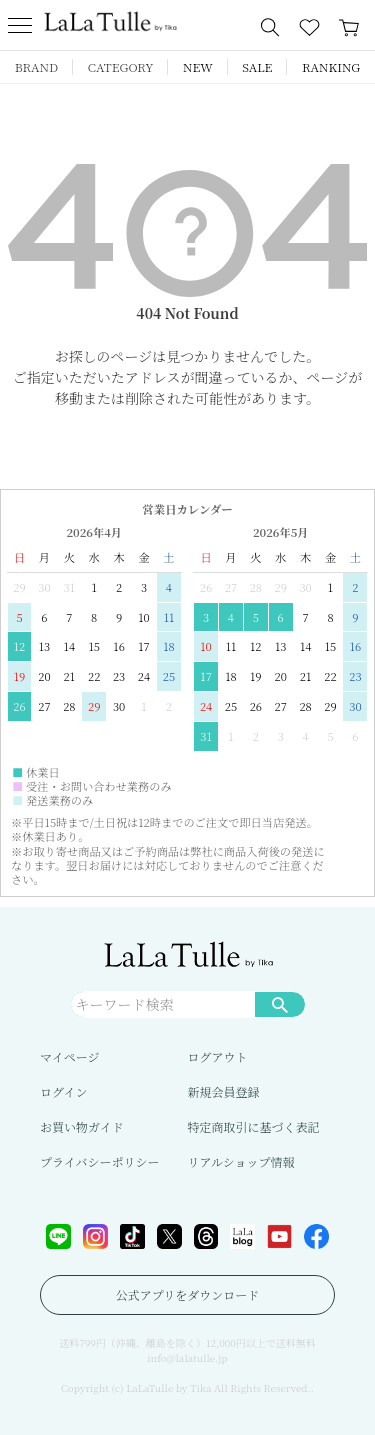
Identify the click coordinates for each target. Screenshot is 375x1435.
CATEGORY (121, 66)
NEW (198, 66)
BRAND (36, 66)
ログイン (63, 1091)
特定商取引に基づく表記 (254, 1126)
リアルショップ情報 (241, 1161)
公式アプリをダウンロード (188, 1294)
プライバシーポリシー (99, 1161)
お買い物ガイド (82, 1126)
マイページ (70, 1056)
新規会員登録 (224, 1091)
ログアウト (218, 1056)
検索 (280, 1004)
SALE (257, 66)
